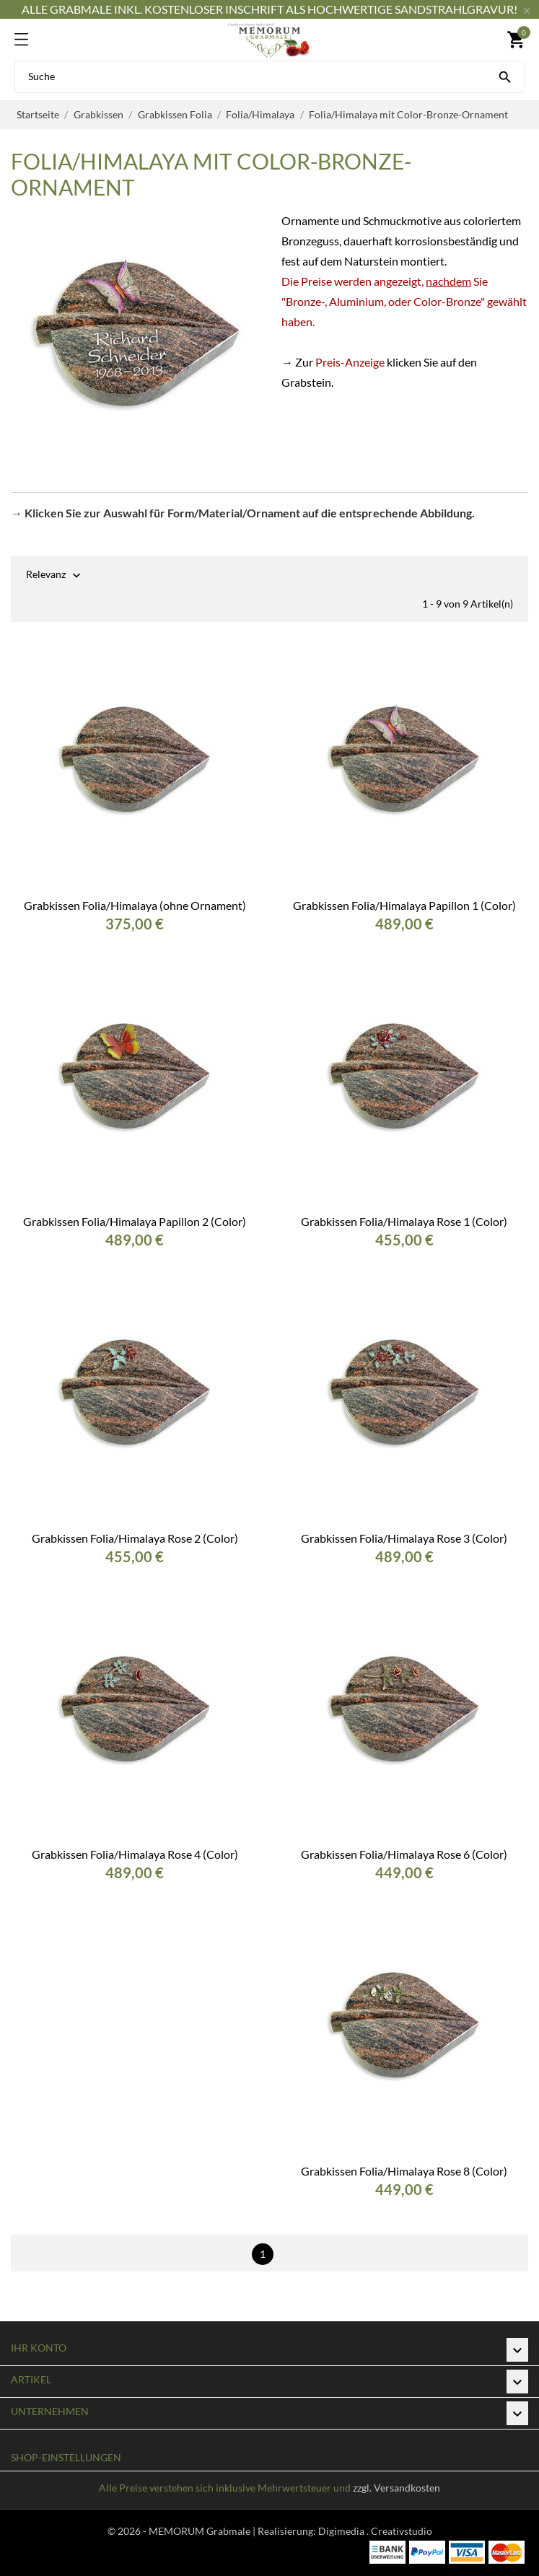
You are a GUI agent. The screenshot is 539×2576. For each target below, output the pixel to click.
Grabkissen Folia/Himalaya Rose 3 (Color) (404, 1538)
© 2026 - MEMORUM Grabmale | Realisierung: (213, 2531)
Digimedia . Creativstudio (375, 2531)
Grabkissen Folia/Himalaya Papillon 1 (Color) (404, 905)
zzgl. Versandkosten (396, 2487)
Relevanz (46, 575)
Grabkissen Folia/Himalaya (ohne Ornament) (135, 905)
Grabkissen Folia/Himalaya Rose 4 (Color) (135, 1854)
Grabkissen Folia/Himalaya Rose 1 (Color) (404, 1221)
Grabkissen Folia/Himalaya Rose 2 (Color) (135, 1538)
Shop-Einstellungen (66, 2457)
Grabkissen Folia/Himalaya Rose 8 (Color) (404, 2171)
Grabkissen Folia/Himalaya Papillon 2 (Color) (134, 1221)
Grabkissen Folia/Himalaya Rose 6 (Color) (404, 1854)
